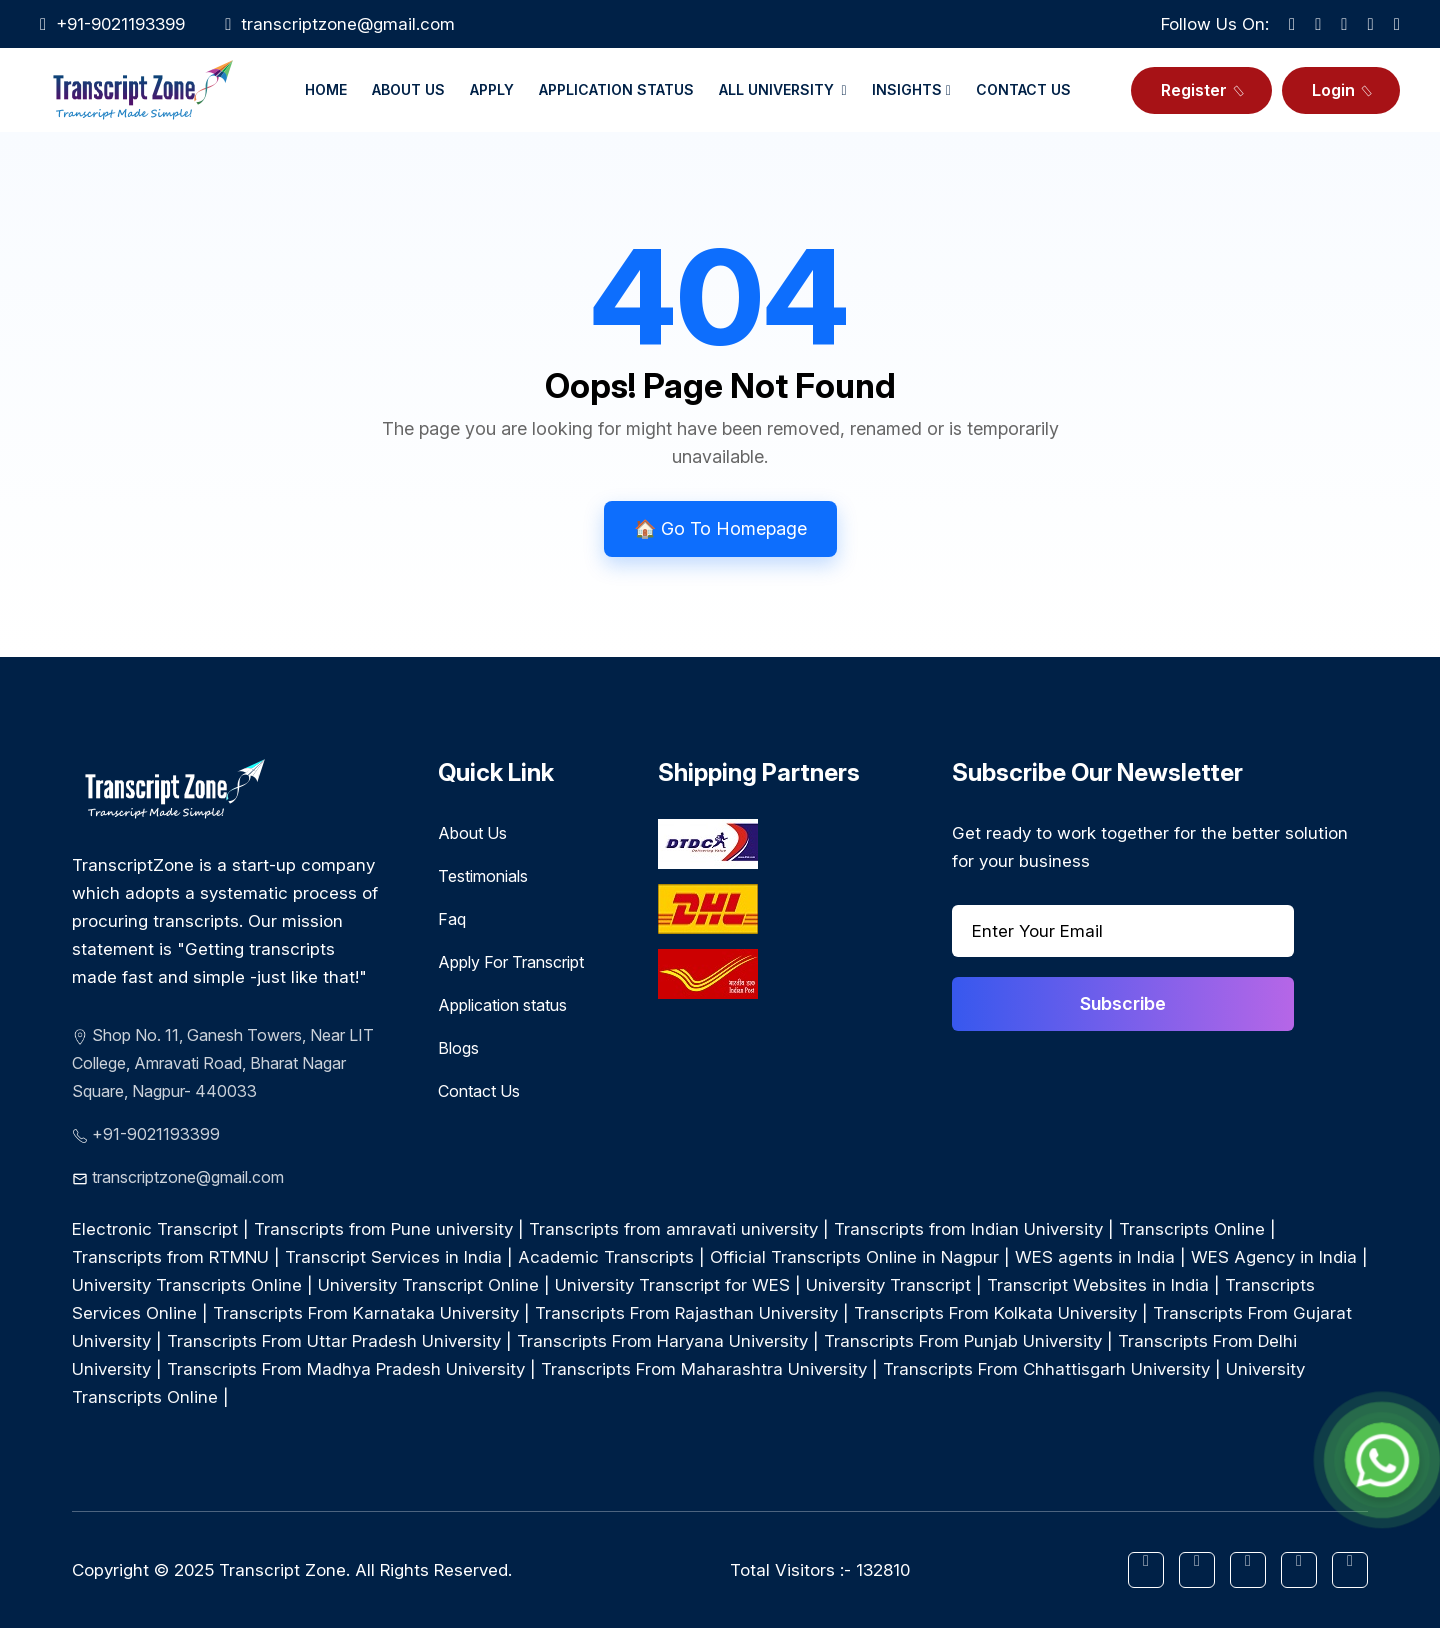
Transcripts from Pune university (383, 1229)
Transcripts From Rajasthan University (686, 1313)
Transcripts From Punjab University (963, 1341)
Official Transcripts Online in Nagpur (854, 1257)
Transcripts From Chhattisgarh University (1046, 1369)
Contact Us (1023, 89)
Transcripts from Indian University (968, 1229)
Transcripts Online (1192, 1229)
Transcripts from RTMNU (170, 1257)
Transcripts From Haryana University (662, 1341)
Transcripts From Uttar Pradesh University (334, 1341)
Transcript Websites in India (1098, 1285)
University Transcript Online (428, 1285)
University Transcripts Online (187, 1285)
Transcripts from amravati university (673, 1229)
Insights (911, 89)
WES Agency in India (1274, 1257)
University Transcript (888, 1285)
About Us (408, 89)
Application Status (616, 89)
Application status (502, 1005)
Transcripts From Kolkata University (995, 1313)
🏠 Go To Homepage (720, 528)
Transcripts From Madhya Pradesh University (346, 1369)
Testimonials (483, 876)
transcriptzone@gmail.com (348, 24)
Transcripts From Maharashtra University (704, 1369)
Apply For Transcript (511, 962)
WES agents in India (1095, 1257)
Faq (452, 919)
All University (783, 89)
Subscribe (1123, 1003)
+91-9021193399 (156, 1134)
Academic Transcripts (606, 1257)
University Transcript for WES (675, 1285)
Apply (492, 89)
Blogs (458, 1048)
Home (326, 89)
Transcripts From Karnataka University (366, 1313)
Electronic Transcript (155, 1229)
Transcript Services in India (393, 1257)
